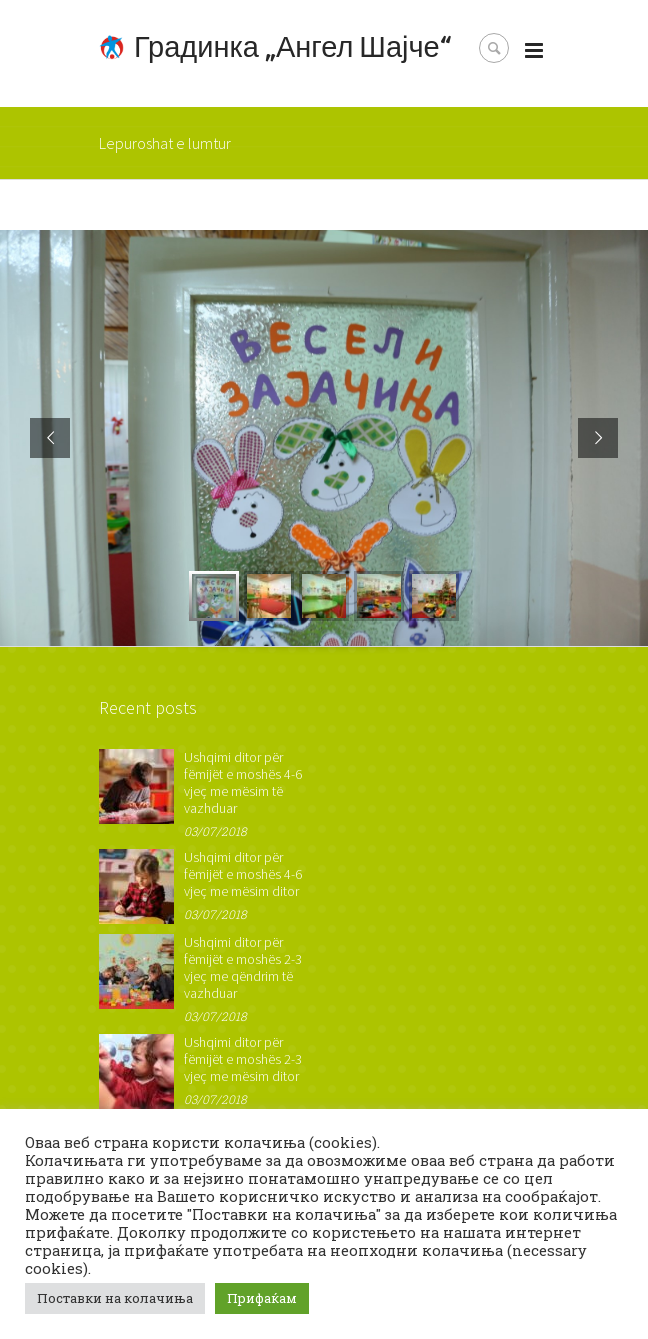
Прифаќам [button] (262, 1298)
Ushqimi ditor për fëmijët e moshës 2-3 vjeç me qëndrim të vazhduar (243, 967)
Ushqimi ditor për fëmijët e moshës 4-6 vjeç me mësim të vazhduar (243, 782)
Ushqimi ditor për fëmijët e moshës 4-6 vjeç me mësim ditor (243, 874)
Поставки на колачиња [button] (115, 1298)
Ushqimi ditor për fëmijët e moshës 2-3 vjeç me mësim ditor (243, 1059)
